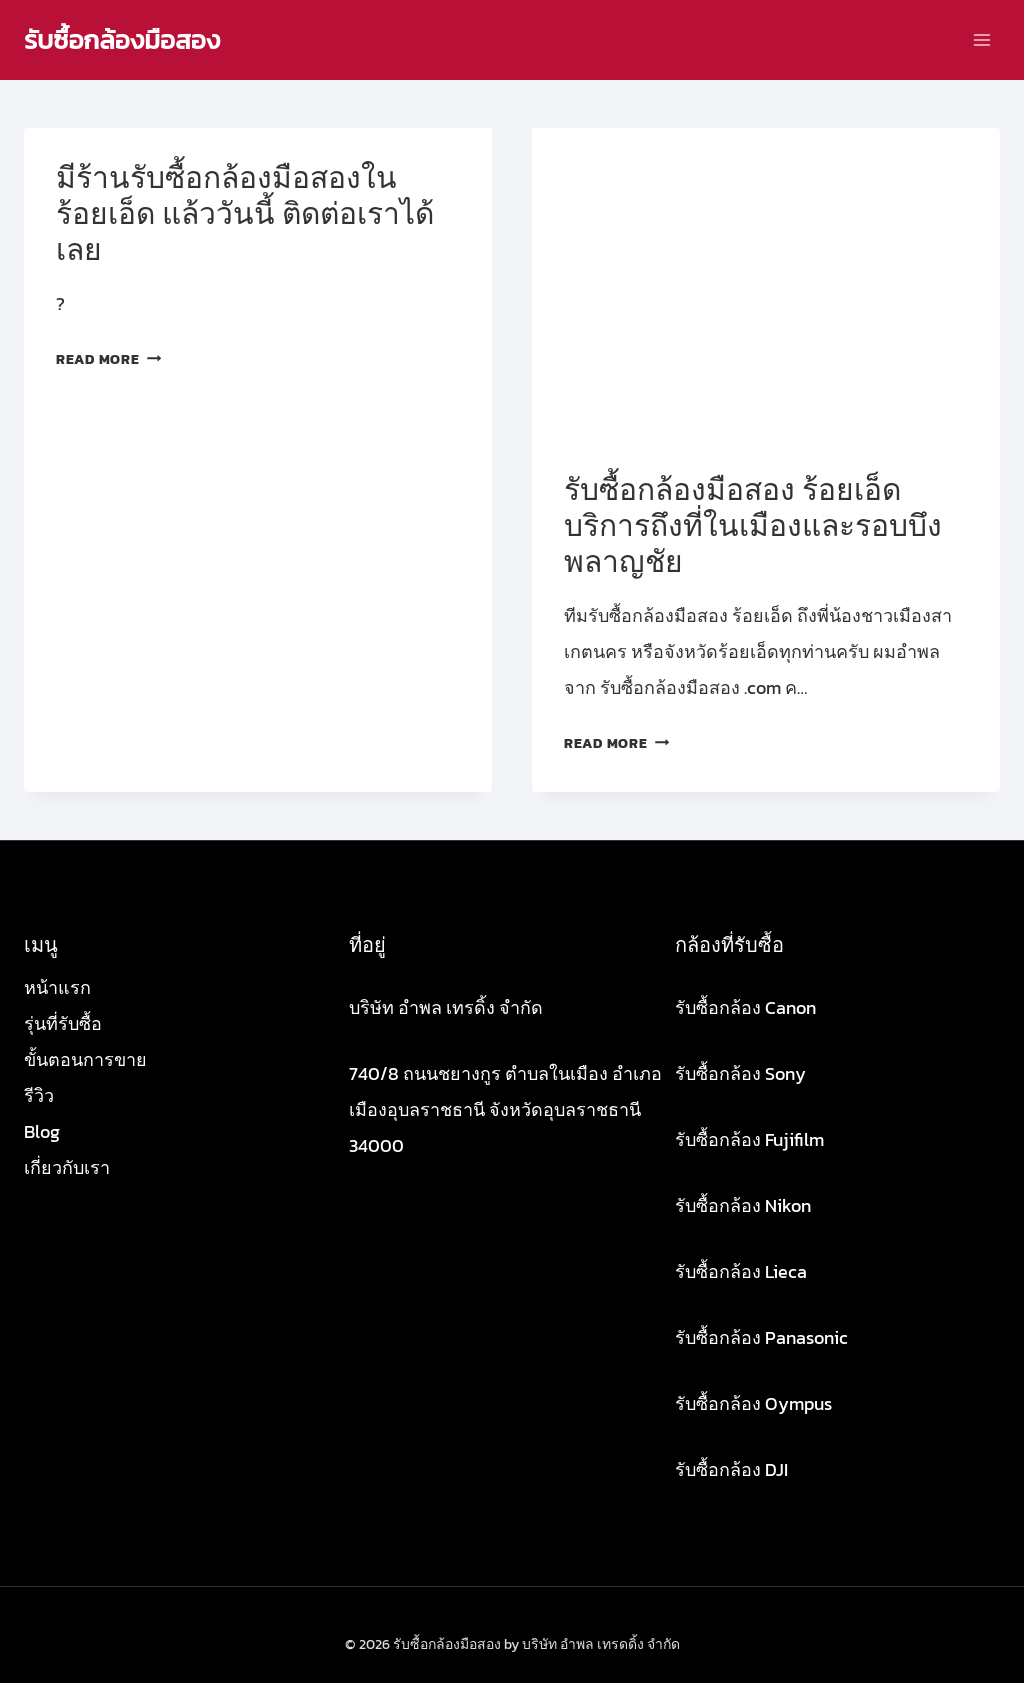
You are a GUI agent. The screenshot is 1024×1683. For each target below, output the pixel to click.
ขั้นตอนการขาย (85, 1059)
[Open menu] (981, 39)
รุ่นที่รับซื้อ (63, 1023)
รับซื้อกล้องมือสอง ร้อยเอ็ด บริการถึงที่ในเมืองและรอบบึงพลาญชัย (753, 525)
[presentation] (766, 284)
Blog (42, 1131)
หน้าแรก (57, 987)
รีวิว (39, 1095)
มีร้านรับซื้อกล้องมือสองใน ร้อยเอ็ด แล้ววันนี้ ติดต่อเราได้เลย (245, 213)
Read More (108, 359)
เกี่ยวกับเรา (67, 1167)
